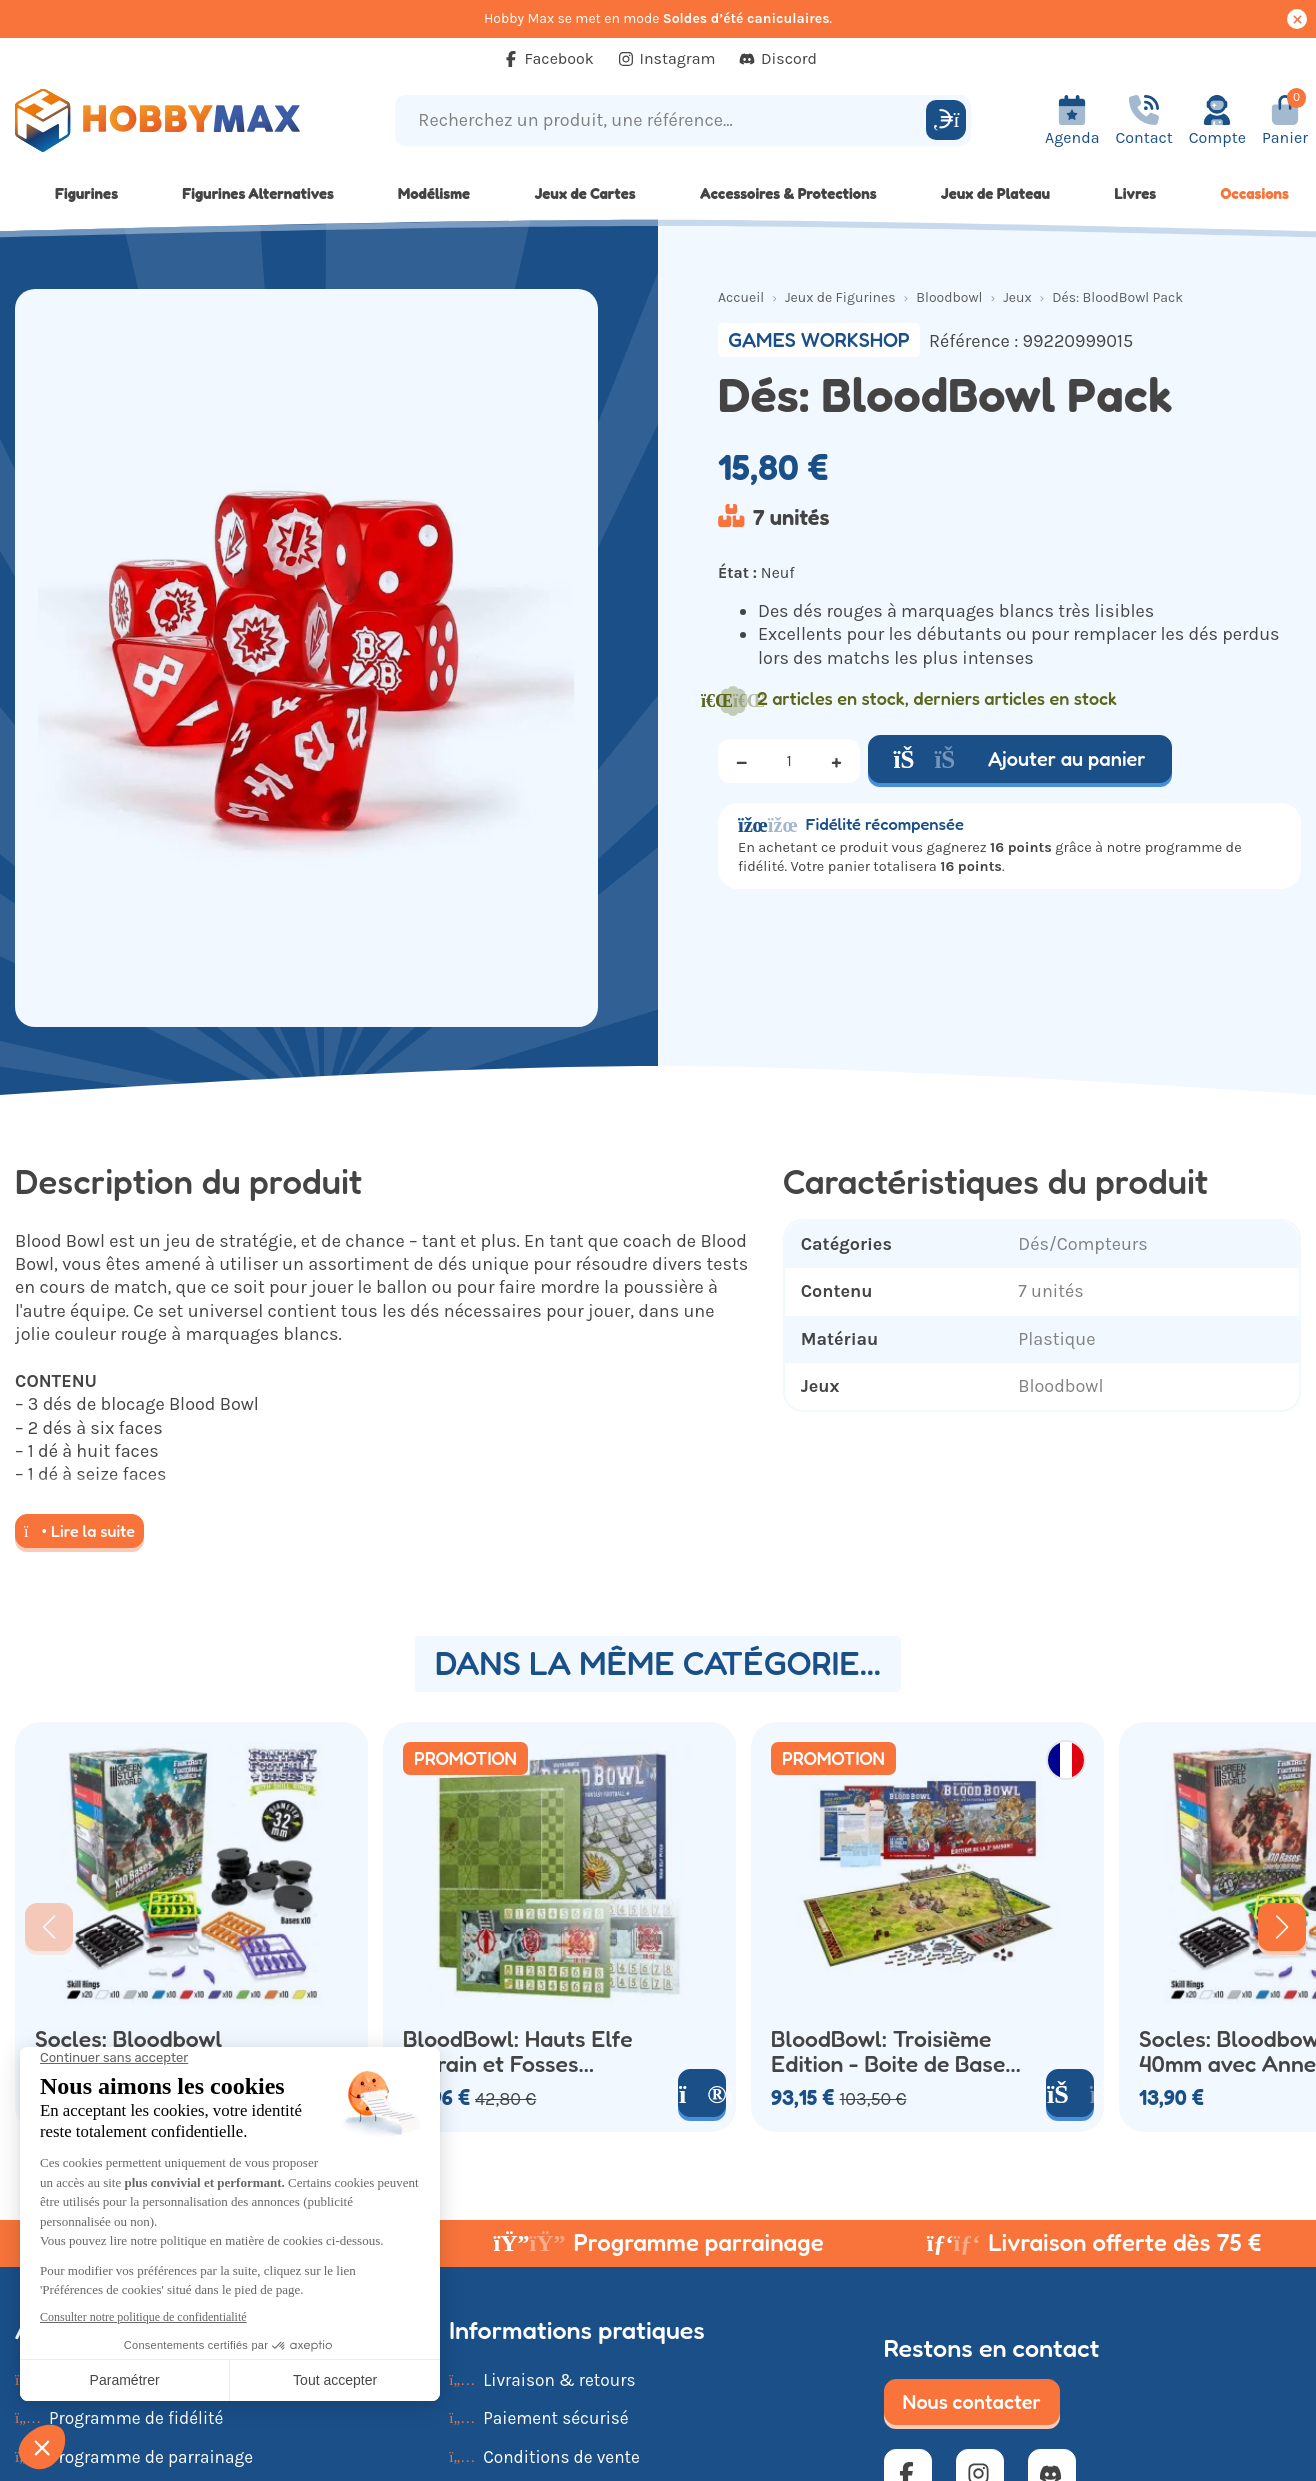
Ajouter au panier (1020, 759)
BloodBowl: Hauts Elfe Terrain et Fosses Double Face (518, 2051)
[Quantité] (789, 761)
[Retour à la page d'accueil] (164, 120)
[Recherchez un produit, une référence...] (663, 120)
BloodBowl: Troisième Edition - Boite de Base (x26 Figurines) (888, 2051)
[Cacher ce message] (1297, 19)
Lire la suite (79, 1531)
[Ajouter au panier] (1070, 2093)
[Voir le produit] (702, 2093)
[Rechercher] (946, 120)
